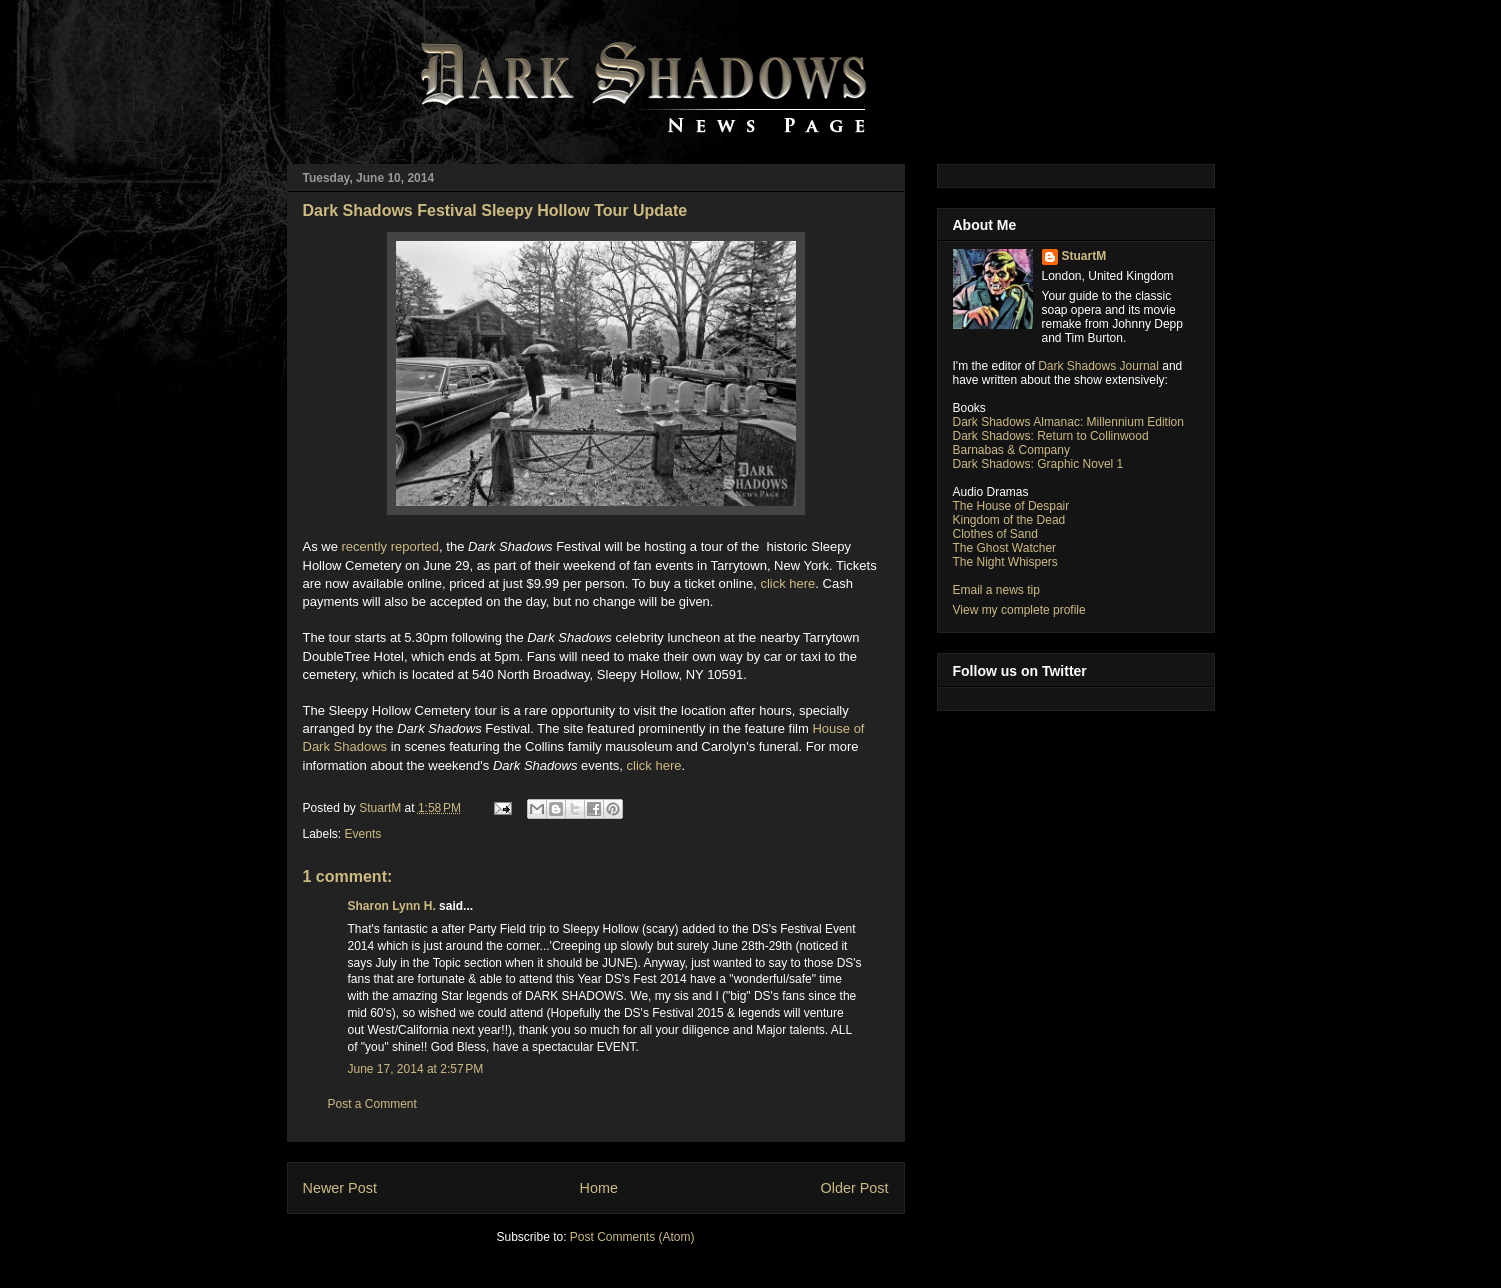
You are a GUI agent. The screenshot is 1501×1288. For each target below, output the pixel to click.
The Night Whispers (1005, 562)
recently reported (391, 546)
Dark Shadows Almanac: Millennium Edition (1068, 422)
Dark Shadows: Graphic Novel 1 (1038, 464)
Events (363, 834)
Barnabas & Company (1011, 450)
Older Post (855, 1188)
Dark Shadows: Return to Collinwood (1051, 436)
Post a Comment (372, 1104)
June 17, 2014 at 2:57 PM (416, 1069)
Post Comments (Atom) (632, 1237)
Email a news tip (996, 590)
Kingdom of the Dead (1009, 520)
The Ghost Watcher (1005, 548)
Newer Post (340, 1188)
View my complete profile (1019, 610)
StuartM (1084, 256)
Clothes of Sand (995, 534)
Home (599, 1188)
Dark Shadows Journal (1098, 366)
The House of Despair (1011, 506)
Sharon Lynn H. (392, 906)
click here (787, 583)
